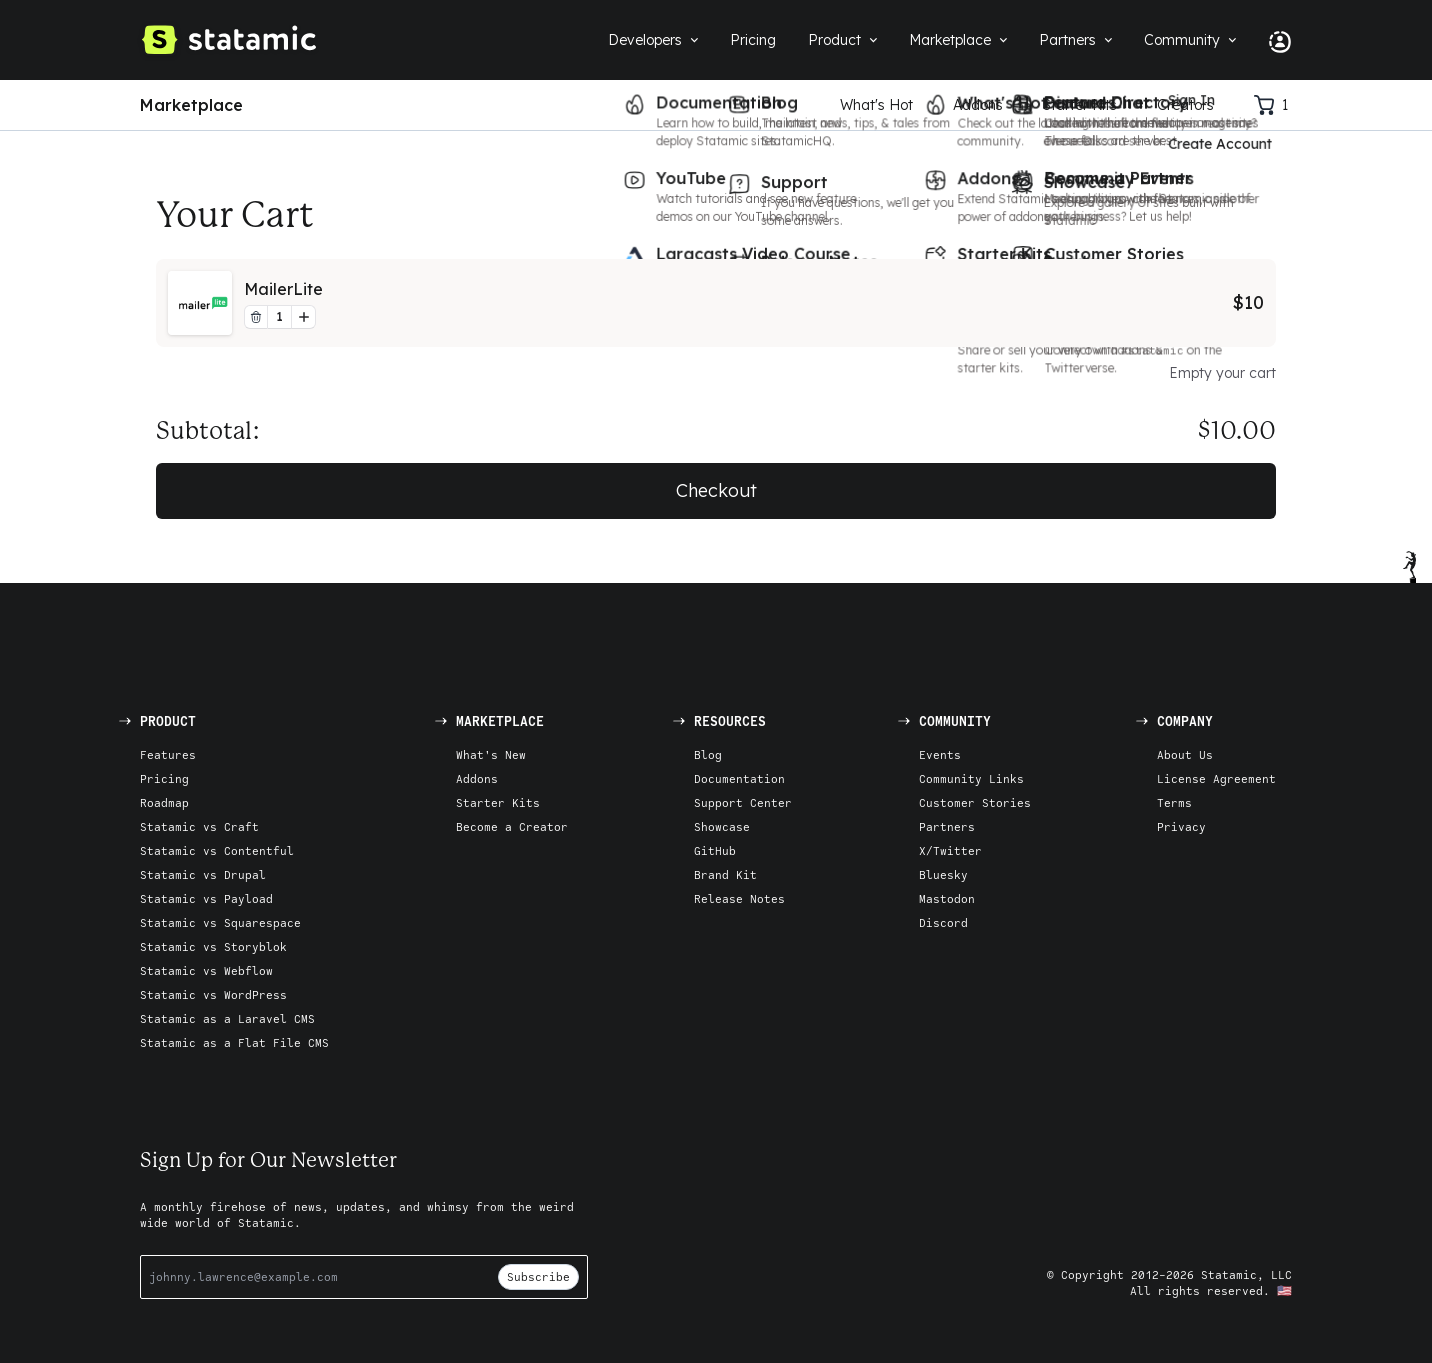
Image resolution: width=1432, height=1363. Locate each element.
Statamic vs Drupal (203, 874)
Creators (1185, 105)
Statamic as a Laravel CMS (227, 1018)
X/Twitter (950, 850)
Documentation (739, 778)
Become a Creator (512, 826)
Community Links (971, 778)
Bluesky (943, 874)
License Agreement (1216, 778)
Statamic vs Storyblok (213, 946)
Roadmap (164, 802)
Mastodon (947, 898)
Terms (1174, 802)
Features (168, 754)
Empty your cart (1222, 373)
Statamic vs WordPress (213, 994)
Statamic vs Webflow (206, 970)
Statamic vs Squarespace (220, 922)
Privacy (1181, 826)
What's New (491, 754)
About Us (1185, 754)
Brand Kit (725, 874)
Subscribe (538, 1276)
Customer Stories (975, 802)
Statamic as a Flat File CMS (234, 1042)
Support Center (743, 802)
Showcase (722, 826)
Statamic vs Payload (206, 898)
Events (940, 754)
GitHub (715, 850)
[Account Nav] (1272, 40)
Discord (943, 922)
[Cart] (1273, 105)
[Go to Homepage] (228, 40)
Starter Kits (1080, 105)
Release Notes (739, 898)
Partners (947, 826)
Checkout (716, 490)
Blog (708, 754)
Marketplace (191, 105)
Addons (978, 105)
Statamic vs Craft (199, 826)
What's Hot (876, 105)
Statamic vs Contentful (217, 850)
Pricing (164, 778)
